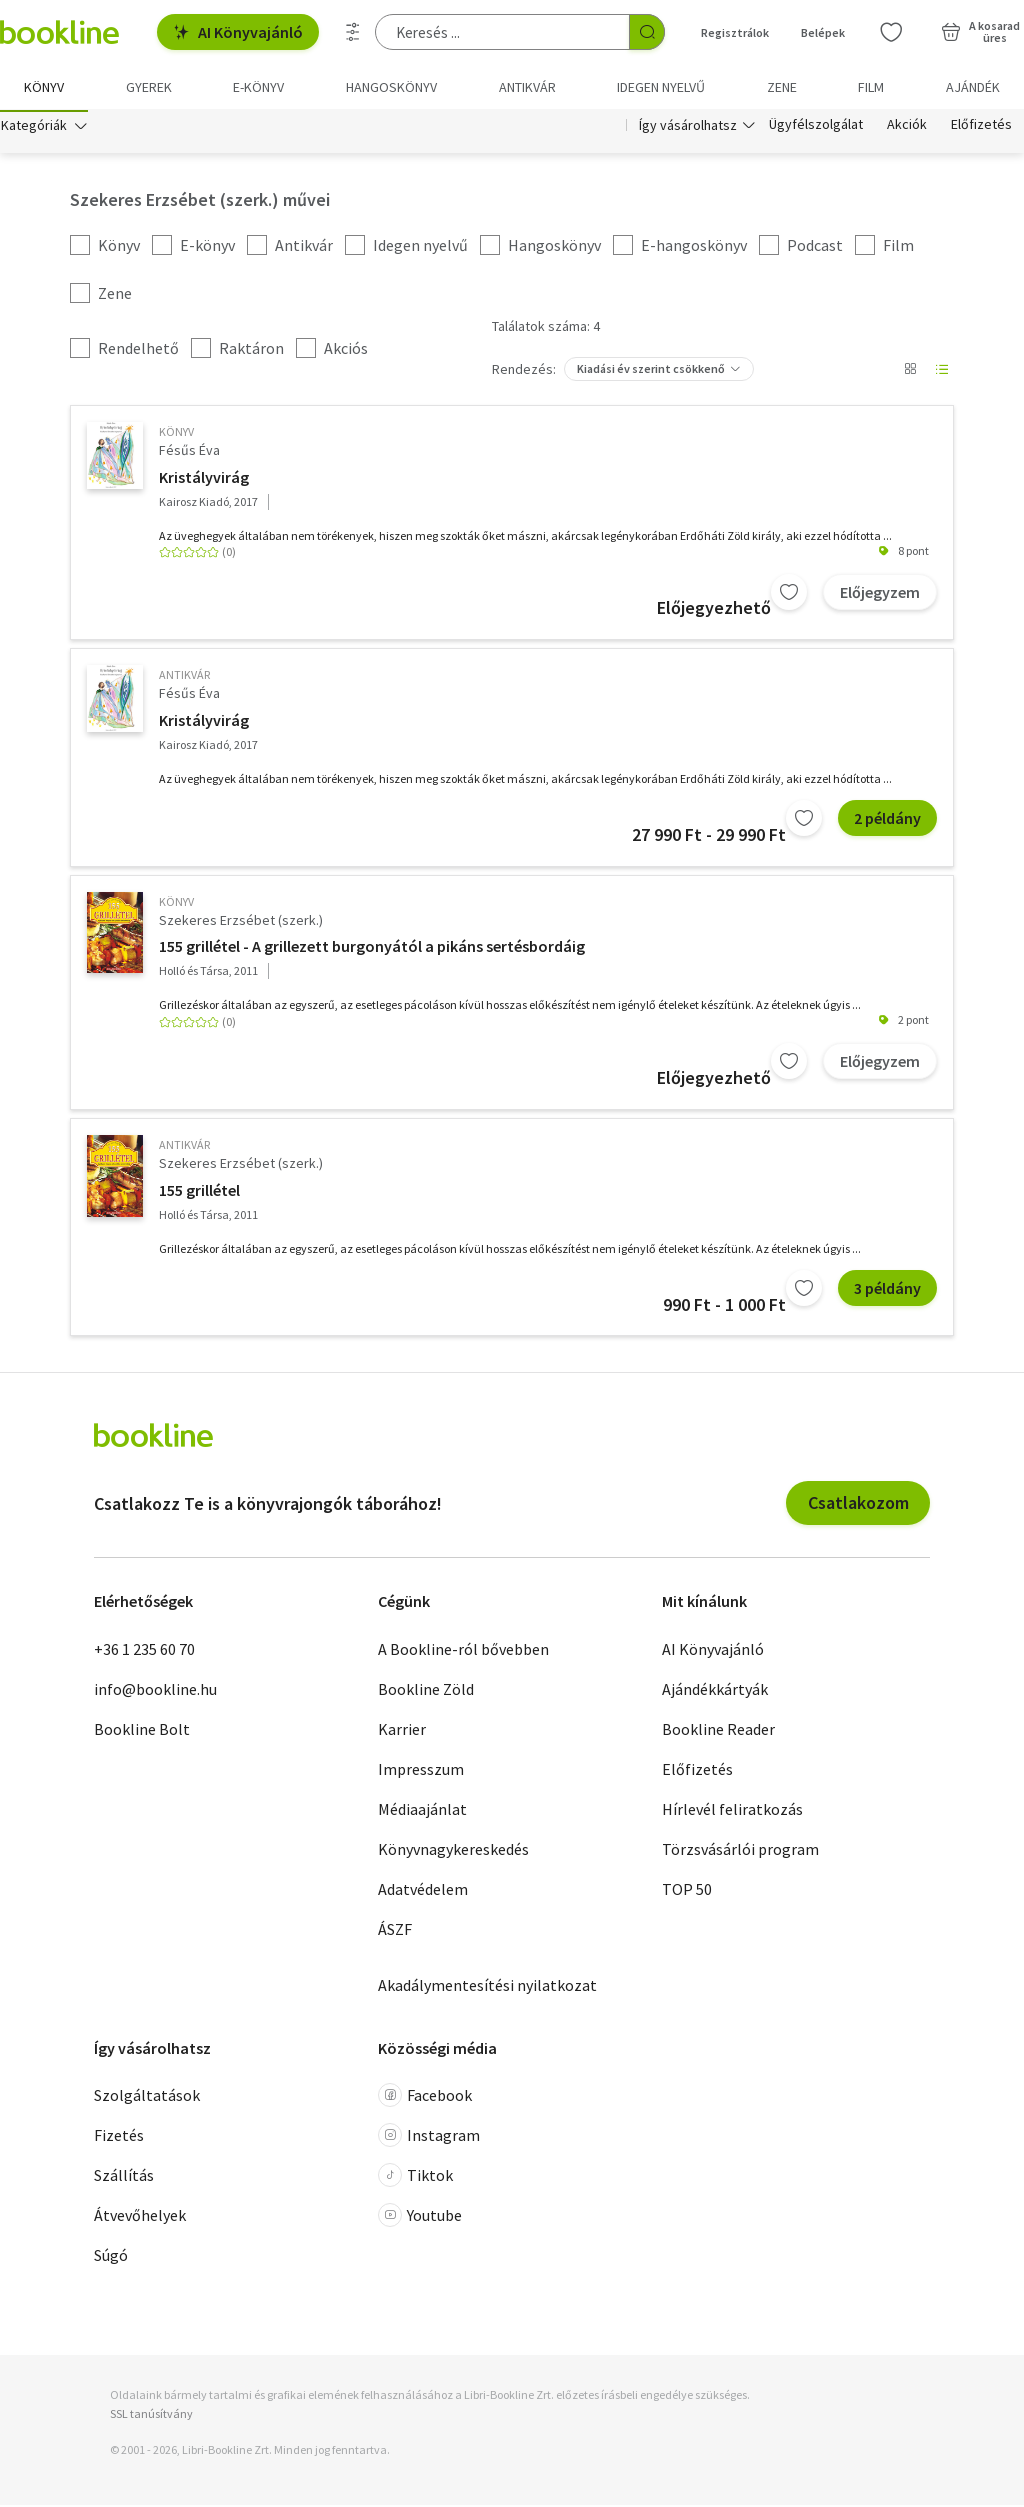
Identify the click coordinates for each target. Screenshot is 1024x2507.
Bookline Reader (718, 1731)
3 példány (887, 1291)
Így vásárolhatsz (688, 128)
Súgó (111, 2258)
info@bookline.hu (155, 1691)
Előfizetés (981, 128)
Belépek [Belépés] (823, 32)
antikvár (184, 677)
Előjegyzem (880, 594)
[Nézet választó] (910, 372)
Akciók (907, 128)
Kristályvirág (204, 479)
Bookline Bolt (142, 1731)
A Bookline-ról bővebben (463, 1651)
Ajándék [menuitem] (973, 87)
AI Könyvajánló (238, 32)
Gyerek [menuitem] (149, 87)
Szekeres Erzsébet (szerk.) (241, 923)
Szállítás (124, 2178)
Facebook (425, 2098)
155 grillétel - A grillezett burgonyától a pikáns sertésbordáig (372, 949)
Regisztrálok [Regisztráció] (735, 32)
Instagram (429, 2138)
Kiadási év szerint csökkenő (651, 371)
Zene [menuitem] (782, 87)
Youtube (420, 2218)
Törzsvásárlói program (740, 1851)
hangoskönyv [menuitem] (391, 87)
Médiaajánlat (422, 1811)
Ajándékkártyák (715, 1691)
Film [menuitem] (871, 87)
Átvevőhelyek (140, 2218)
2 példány (887, 821)
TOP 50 (687, 1891)
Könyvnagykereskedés (453, 1851)
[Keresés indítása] (647, 32)
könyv (176, 434)
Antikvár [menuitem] (527, 87)
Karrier (402, 1731)
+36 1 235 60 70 (144, 1651)
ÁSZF (395, 1931)
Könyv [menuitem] (44, 87)
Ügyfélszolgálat (816, 128)
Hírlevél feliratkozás (732, 1811)
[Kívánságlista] (891, 32)
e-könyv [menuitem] (258, 87)
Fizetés (119, 2138)
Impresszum (421, 1771)
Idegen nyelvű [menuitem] (661, 87)
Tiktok (415, 2178)
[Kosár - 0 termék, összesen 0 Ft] (980, 32)
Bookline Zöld (426, 1691)
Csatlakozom (858, 1505)
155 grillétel (199, 1193)
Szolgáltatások (147, 2098)
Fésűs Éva (189, 453)
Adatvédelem (423, 1891)
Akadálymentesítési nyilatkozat (487, 1987)
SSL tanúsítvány (151, 2416)
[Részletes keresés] (353, 32)
